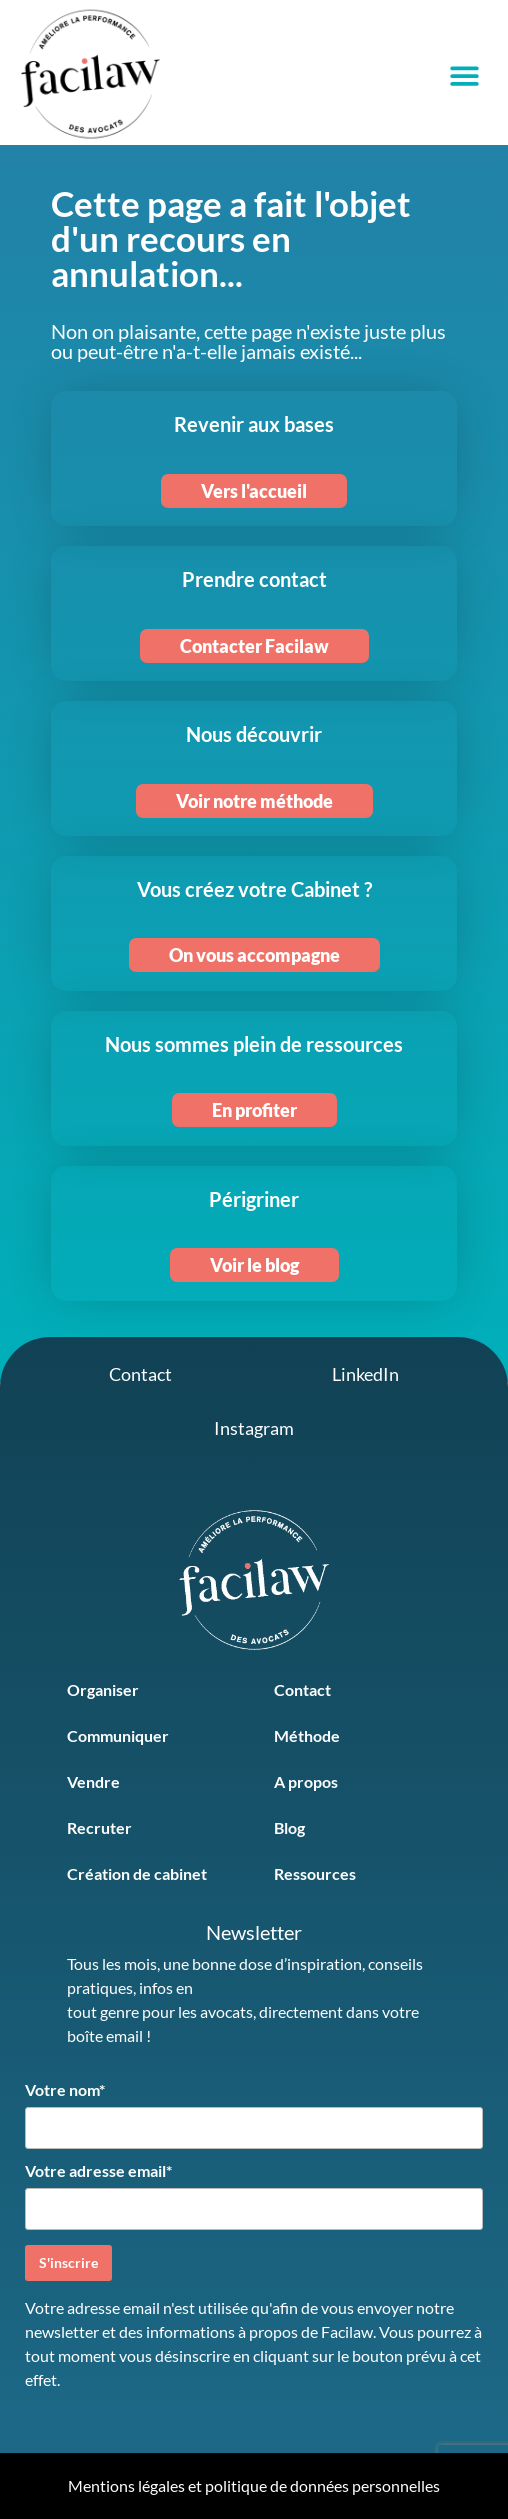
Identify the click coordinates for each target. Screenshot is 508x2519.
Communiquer (118, 1735)
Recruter (99, 1827)
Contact (302, 1689)
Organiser (103, 1689)
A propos (306, 1781)
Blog (289, 1827)
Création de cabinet (137, 1873)
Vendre (93, 1781)
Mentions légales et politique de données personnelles (254, 2485)
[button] (464, 75)
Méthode (307, 1735)
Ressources (315, 1873)
